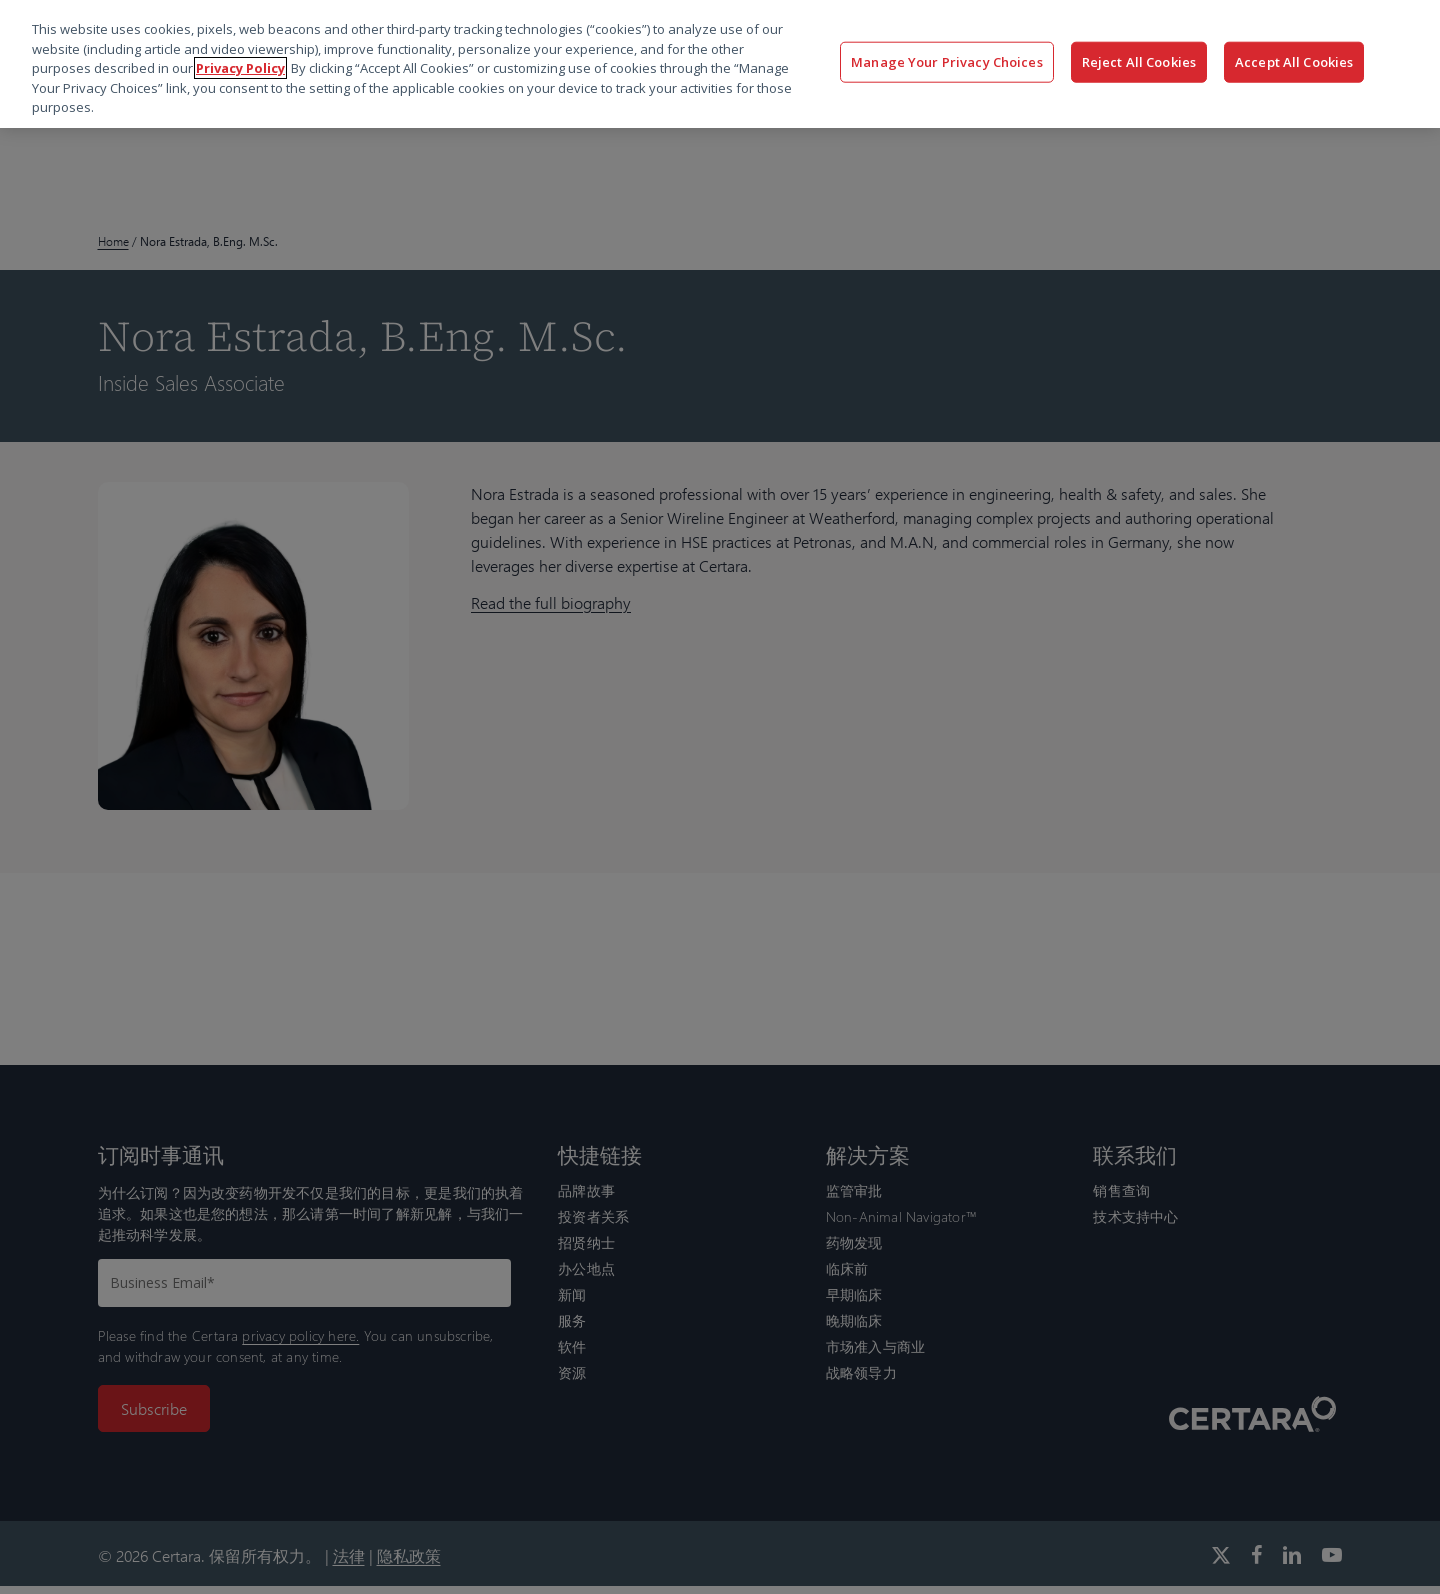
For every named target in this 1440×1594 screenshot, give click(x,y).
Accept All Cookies (1294, 61)
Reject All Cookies (1139, 61)
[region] (720, 64)
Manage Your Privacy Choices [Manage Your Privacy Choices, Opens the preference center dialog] (947, 61)
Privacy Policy (240, 68)
